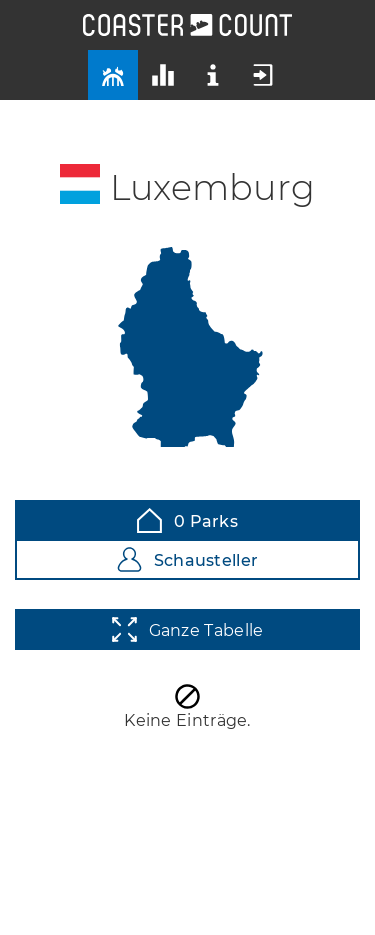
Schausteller (188, 559)
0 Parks (187, 520)
